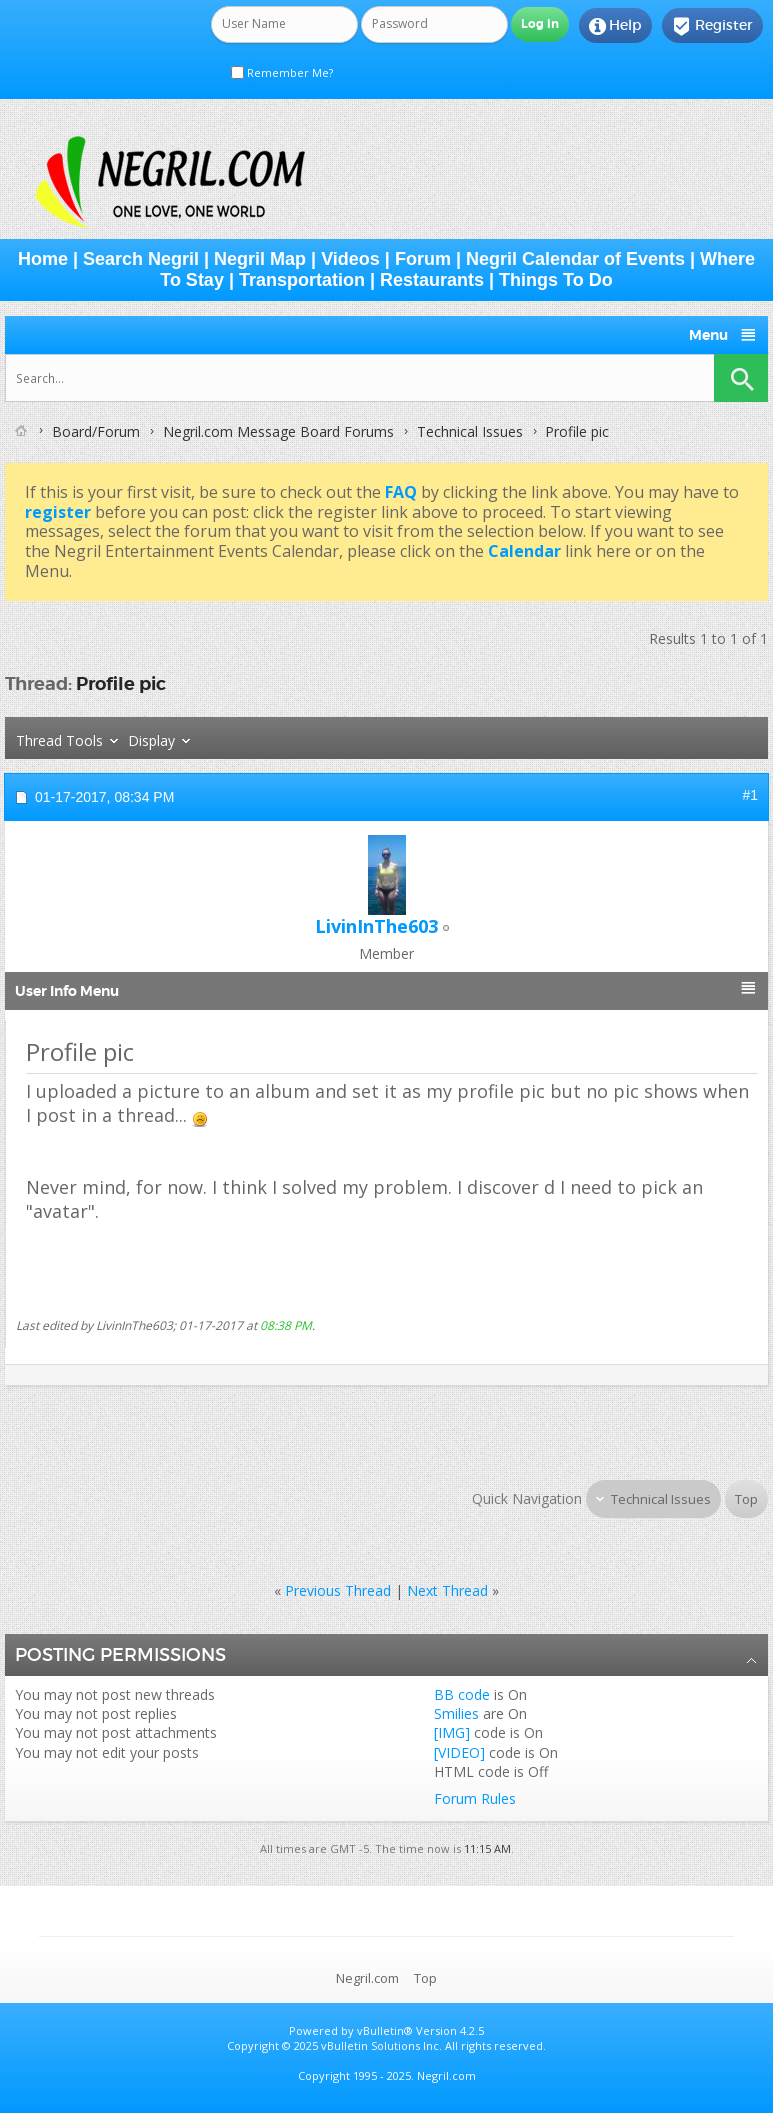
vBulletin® (385, 2030)
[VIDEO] (459, 1752)
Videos (350, 259)
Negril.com (367, 1978)
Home (43, 259)
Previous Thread (338, 1590)
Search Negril (141, 259)
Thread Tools (59, 740)
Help (615, 26)
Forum (423, 259)
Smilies (456, 1713)
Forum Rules (475, 1798)
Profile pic (121, 683)
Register (712, 26)
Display (151, 740)
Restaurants (432, 280)
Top (746, 1499)
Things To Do (556, 280)
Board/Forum (96, 431)
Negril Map (260, 259)
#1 (750, 795)
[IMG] (452, 1732)
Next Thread (447, 1590)
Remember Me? (282, 72)
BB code (462, 1694)
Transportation (302, 280)
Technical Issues (470, 431)
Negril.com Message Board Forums (278, 431)
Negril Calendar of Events (575, 259)
